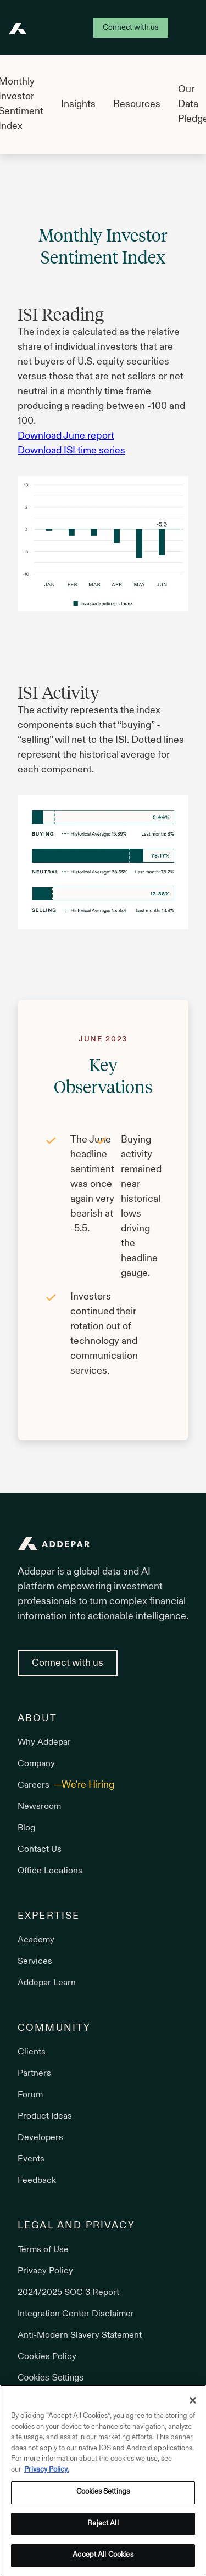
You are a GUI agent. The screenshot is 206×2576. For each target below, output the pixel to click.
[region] (103, 2480)
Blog (26, 1828)
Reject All (102, 2524)
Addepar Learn (47, 1983)
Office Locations (50, 1871)
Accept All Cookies (103, 2555)
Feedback (37, 2181)
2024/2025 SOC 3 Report (68, 2293)
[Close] (193, 2400)
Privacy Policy (45, 2271)
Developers (40, 2138)
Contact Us (40, 1849)
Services (35, 1961)
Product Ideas (45, 2116)
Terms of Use (43, 2250)
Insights (78, 104)
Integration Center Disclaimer (76, 2314)
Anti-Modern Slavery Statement (80, 2335)
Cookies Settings (50, 2377)
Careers (35, 1785)
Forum (30, 2095)
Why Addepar (44, 1742)
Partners (34, 2073)
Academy (36, 1940)
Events (31, 2159)
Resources (136, 104)
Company (36, 1764)
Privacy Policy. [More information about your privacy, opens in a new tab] (46, 2470)
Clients (32, 2052)
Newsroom (39, 1807)
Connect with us (131, 27)
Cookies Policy (47, 2357)
